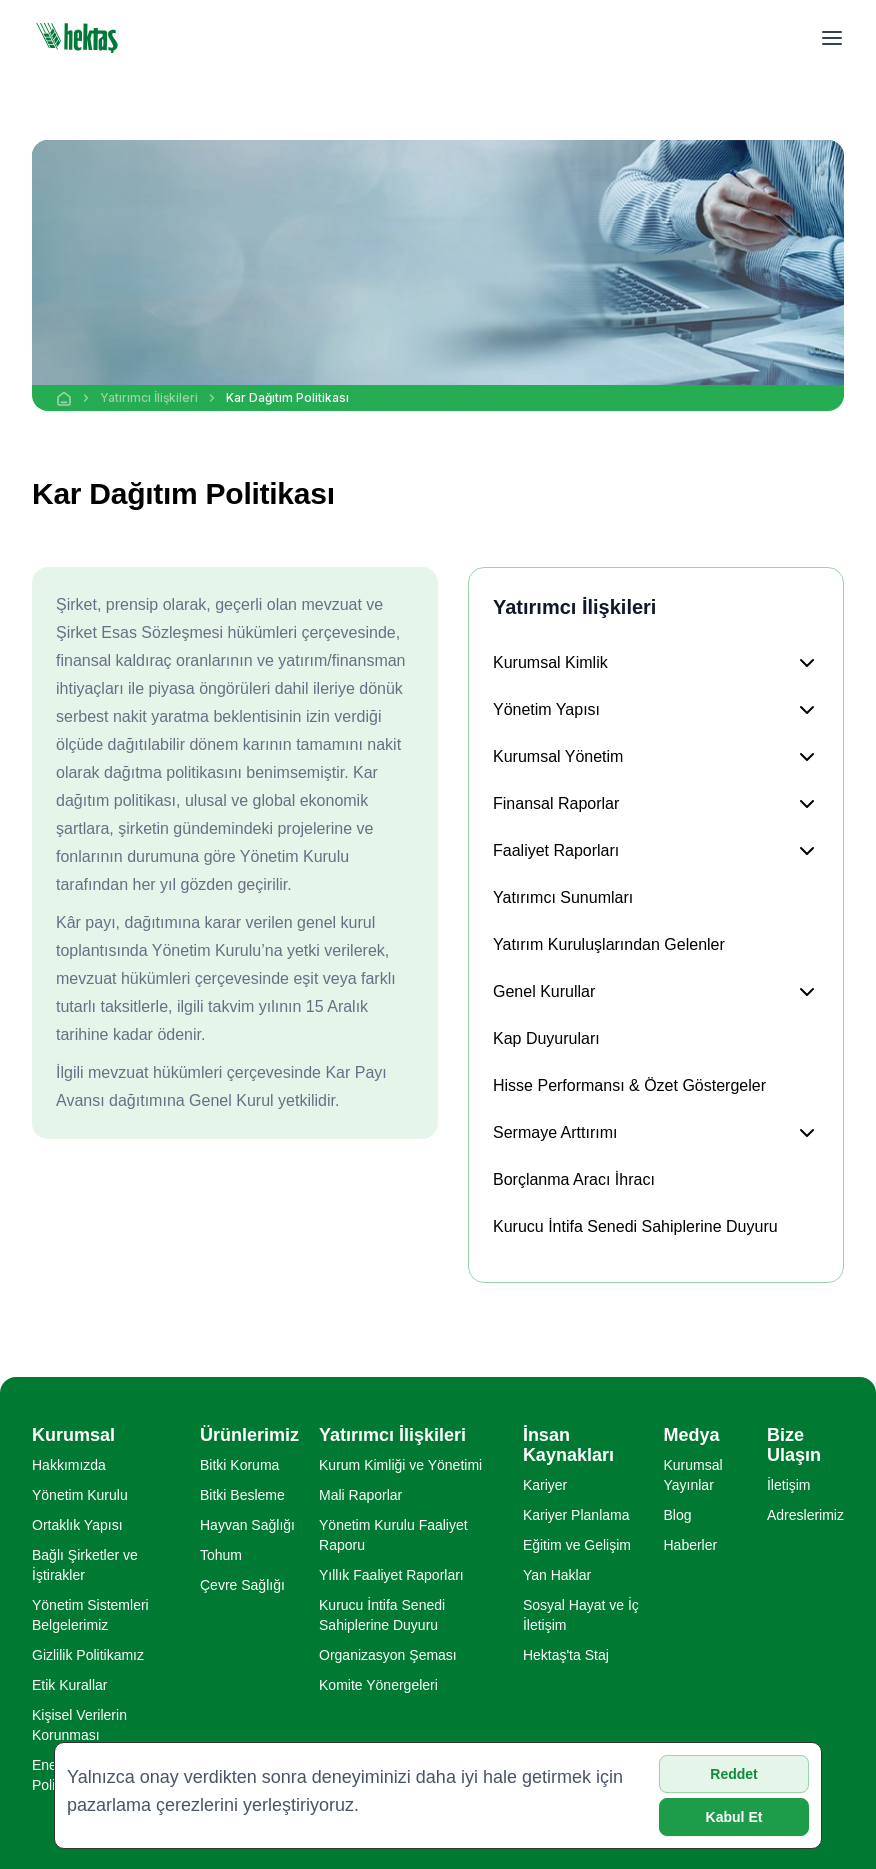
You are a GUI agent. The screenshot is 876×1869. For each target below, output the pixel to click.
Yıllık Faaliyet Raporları (391, 1575)
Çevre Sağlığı (242, 1585)
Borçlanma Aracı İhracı (574, 1179)
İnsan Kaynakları (568, 1445)
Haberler (690, 1545)
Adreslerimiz (805, 1515)
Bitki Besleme (242, 1495)
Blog (677, 1515)
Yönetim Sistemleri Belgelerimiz (90, 1615)
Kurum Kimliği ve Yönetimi (400, 1465)
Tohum (221, 1555)
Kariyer (545, 1485)
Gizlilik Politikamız (88, 1655)
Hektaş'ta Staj (566, 1655)
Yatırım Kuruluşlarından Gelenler (609, 944)
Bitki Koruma (239, 1465)
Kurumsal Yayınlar (692, 1475)
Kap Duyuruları (546, 1038)
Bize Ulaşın (794, 1445)
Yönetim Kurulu (80, 1495)
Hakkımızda (69, 1465)
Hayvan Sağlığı (247, 1525)
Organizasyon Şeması (388, 1655)
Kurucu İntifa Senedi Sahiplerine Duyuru (635, 1226)
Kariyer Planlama (576, 1515)
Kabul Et (734, 1817)
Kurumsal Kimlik (550, 662)
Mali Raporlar (360, 1495)
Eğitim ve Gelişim (577, 1545)
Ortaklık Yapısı (77, 1525)
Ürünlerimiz (249, 1435)
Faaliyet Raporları (556, 850)
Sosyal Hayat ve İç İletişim (581, 1615)
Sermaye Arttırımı (555, 1132)
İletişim (789, 1485)
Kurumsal (73, 1435)
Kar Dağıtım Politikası (287, 397)
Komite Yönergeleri (378, 1685)
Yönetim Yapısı (546, 709)
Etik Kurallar (69, 1685)
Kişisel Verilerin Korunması (79, 1725)
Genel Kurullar (544, 991)
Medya (691, 1435)
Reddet (733, 1774)
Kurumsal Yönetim (558, 756)
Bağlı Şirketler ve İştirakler (85, 1565)
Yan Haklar (557, 1575)
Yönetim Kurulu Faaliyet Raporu (393, 1535)
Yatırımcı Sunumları (563, 897)
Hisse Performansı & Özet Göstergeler (629, 1085)
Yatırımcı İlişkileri (149, 397)
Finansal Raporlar (556, 803)
